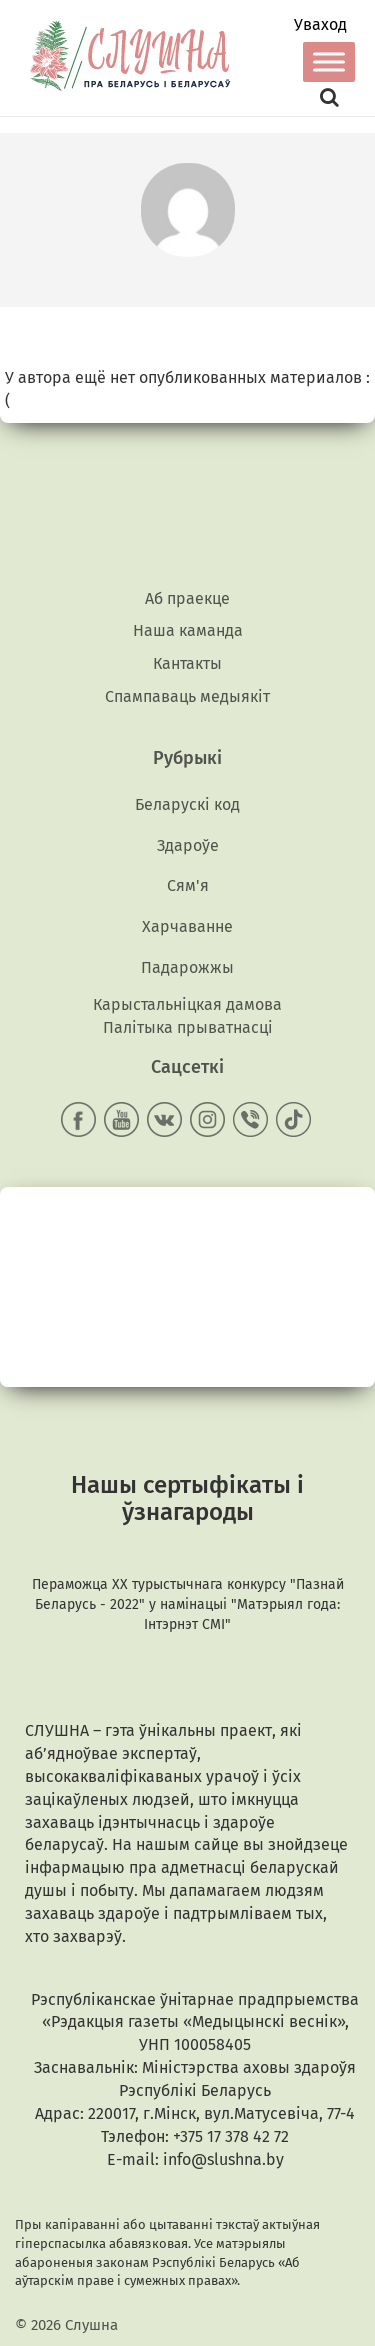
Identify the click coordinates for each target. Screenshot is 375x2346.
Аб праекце (187, 598)
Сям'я (188, 885)
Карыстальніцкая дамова (187, 1004)
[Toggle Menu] (329, 61)
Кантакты (187, 663)
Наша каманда (188, 630)
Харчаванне (187, 926)
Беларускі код (187, 804)
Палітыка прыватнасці (188, 1027)
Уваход (320, 25)
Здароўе (188, 845)
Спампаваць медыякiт (187, 696)
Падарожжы (187, 967)
